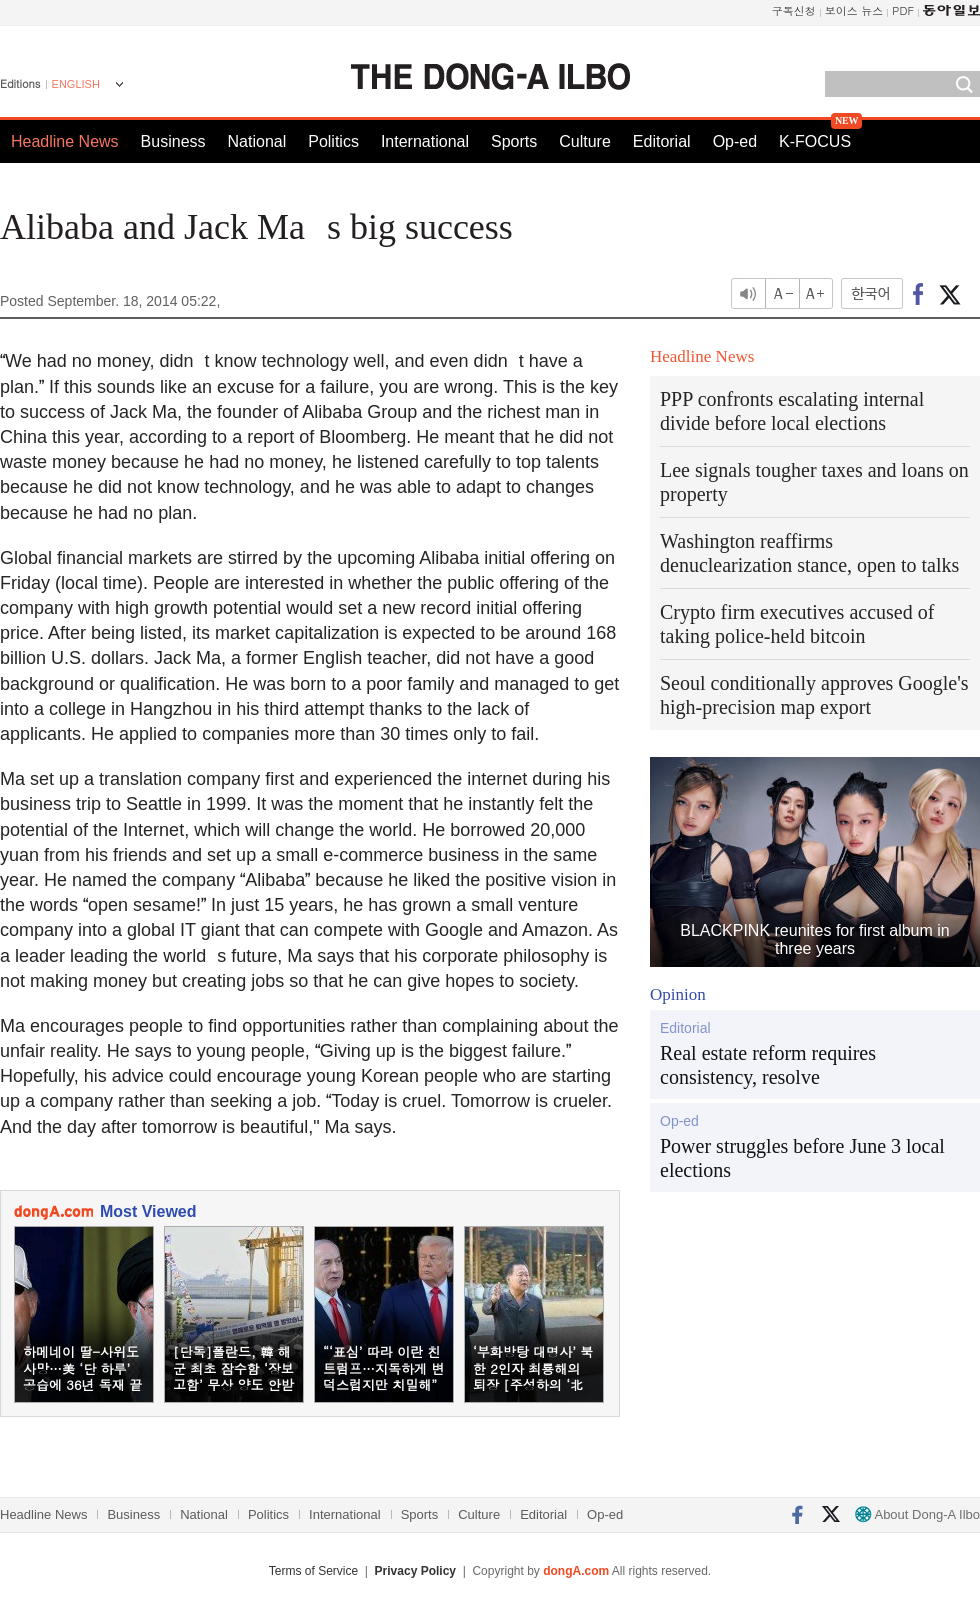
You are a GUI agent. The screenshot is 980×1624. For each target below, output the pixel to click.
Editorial (662, 141)
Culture (585, 141)
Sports (514, 141)
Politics (333, 141)
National (257, 141)
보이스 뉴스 (854, 10)
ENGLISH (76, 84)
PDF (903, 10)
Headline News (65, 141)
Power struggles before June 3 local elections (802, 1158)
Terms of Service (313, 1571)
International (425, 141)
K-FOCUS (815, 141)
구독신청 (794, 10)
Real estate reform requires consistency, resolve (768, 1065)
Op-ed (735, 141)
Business (173, 141)
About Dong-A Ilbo (917, 1514)
